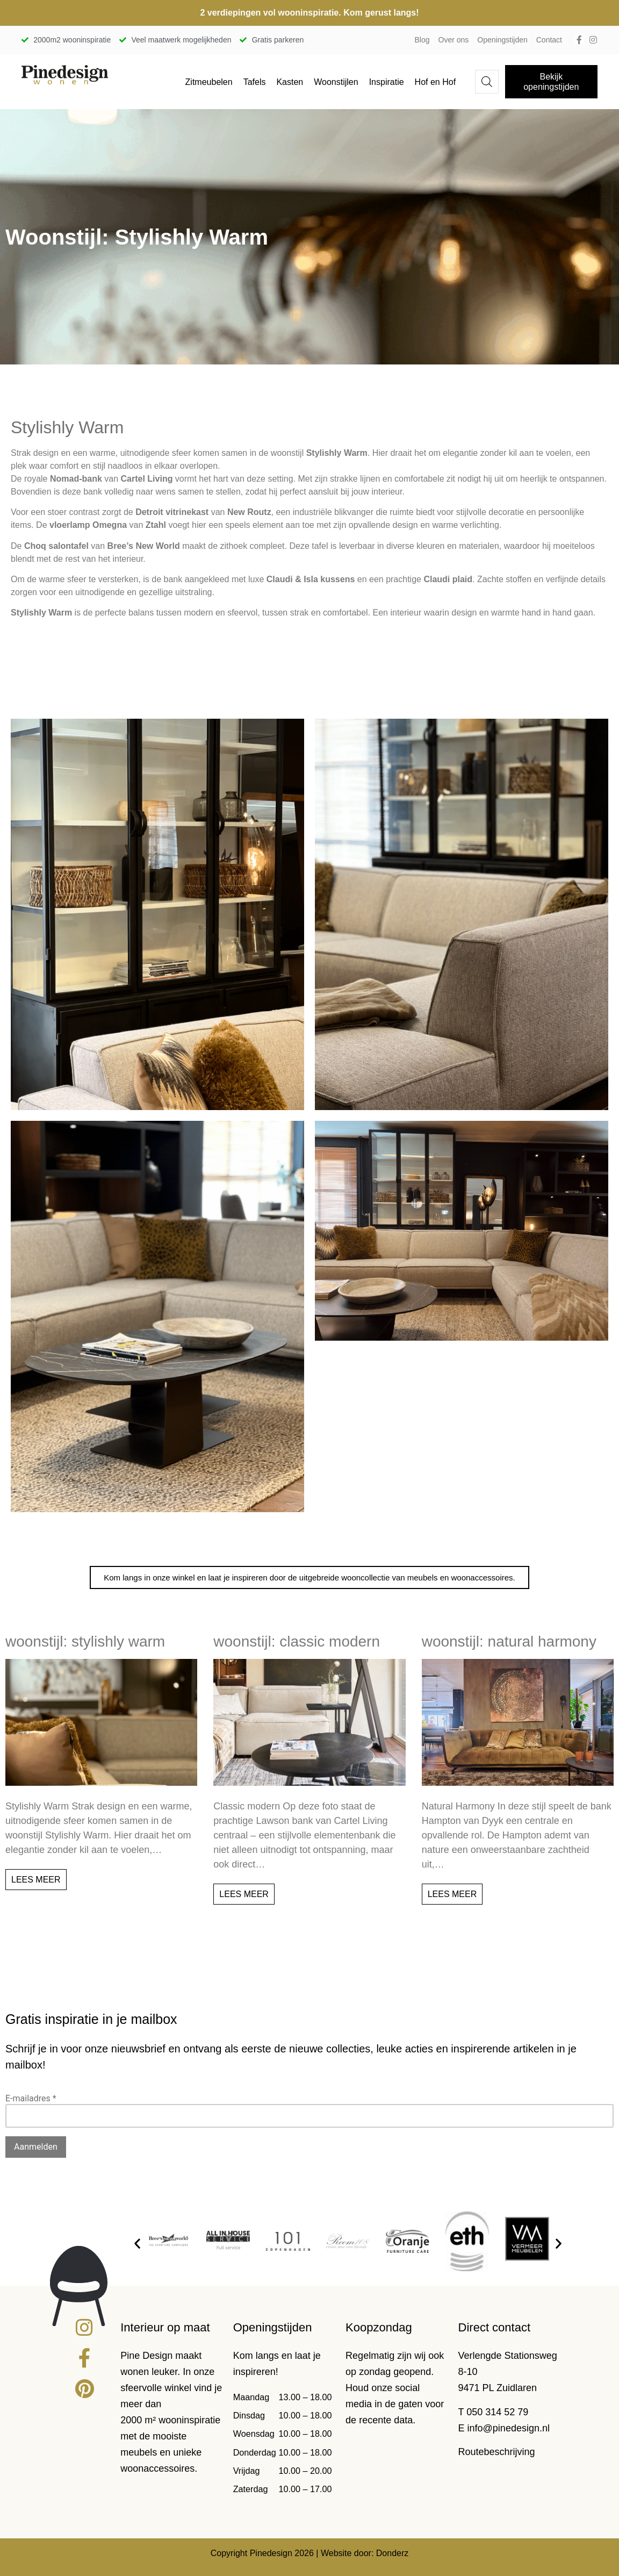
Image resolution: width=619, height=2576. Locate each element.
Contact (549, 39)
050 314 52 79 (497, 2412)
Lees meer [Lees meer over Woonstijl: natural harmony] (452, 1894)
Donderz (392, 2553)
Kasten (289, 82)
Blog (422, 39)
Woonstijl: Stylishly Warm (85, 1641)
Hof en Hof (435, 82)
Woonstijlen (336, 82)
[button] (137, 2243)
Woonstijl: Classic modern (296, 1641)
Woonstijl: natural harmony (509, 1641)
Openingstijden (502, 39)
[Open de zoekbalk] (486, 81)
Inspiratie (386, 82)
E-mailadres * (30, 2098)
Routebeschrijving (496, 2451)
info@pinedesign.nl (508, 2428)
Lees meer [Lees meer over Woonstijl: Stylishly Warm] (36, 1879)
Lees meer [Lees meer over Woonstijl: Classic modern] (244, 1894)
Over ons (453, 39)
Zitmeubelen (209, 82)
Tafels (254, 82)
